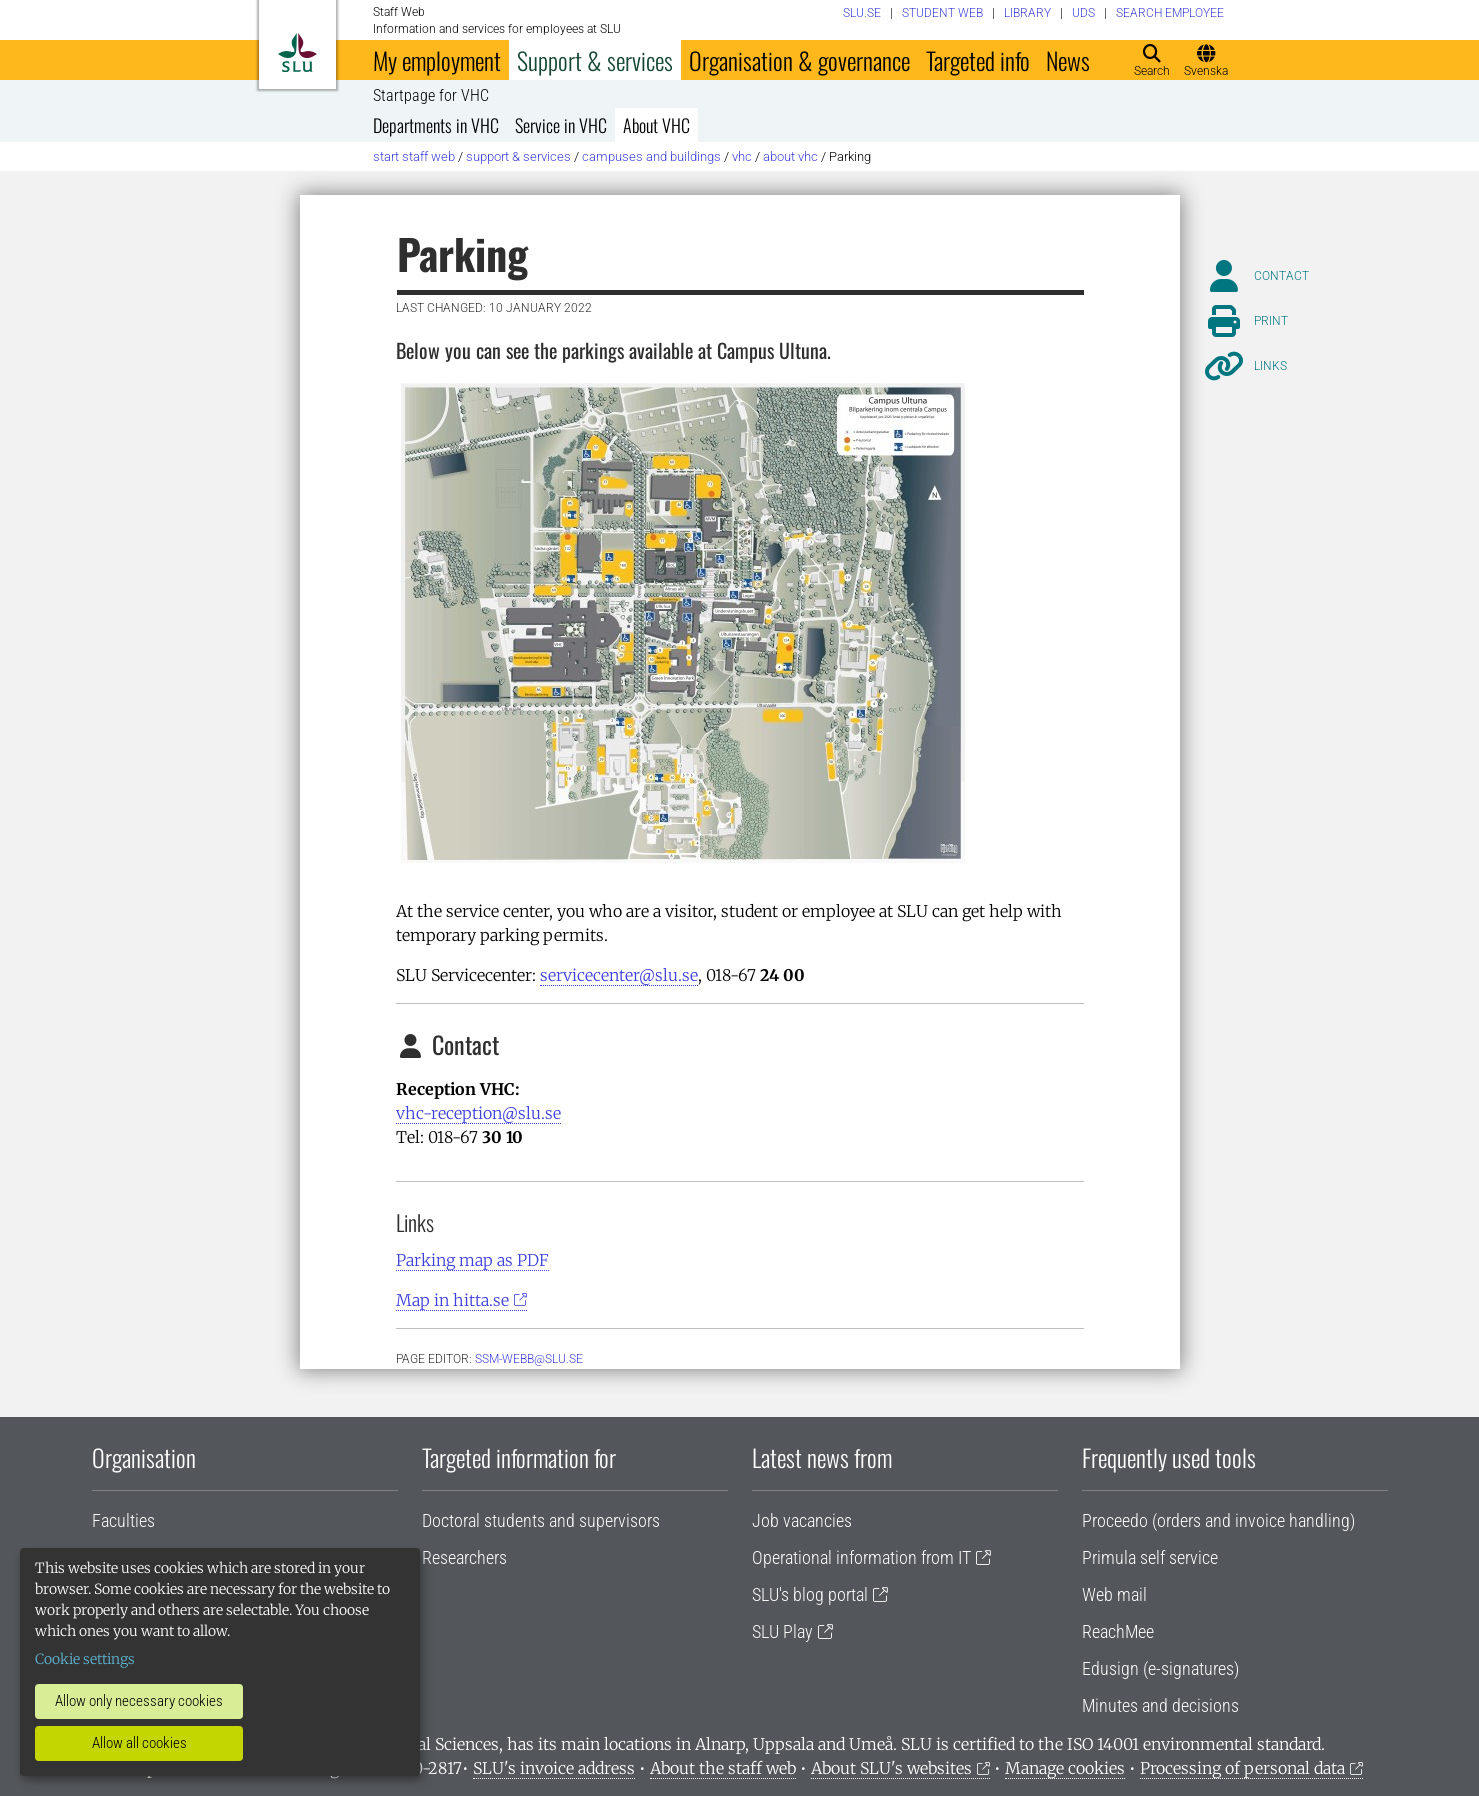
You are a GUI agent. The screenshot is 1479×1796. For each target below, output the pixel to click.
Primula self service (1150, 1557)
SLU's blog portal (810, 1594)
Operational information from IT (861, 1557)
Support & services (595, 60)
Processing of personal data (1242, 1768)
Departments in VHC (436, 125)
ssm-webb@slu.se (529, 1359)
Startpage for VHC (431, 96)
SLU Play (782, 1631)
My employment (437, 60)
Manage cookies (1065, 1768)
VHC (742, 156)
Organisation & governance (799, 60)
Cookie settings (85, 1659)
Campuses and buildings (651, 156)
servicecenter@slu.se (619, 975)
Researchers (464, 1557)
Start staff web (414, 156)
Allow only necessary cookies (139, 1701)
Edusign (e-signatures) (1160, 1668)
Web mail (1114, 1594)
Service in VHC (561, 125)
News (1068, 60)
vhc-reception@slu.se (478, 1113)
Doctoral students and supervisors (541, 1520)
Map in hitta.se (452, 1300)
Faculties (123, 1520)
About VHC (656, 125)
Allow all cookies (139, 1743)
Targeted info (978, 60)
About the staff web (723, 1768)
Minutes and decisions (1160, 1705)
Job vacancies (802, 1520)
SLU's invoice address (554, 1768)
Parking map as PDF (472, 1260)
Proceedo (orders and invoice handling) (1218, 1520)
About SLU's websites (891, 1768)
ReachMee (1118, 1631)
